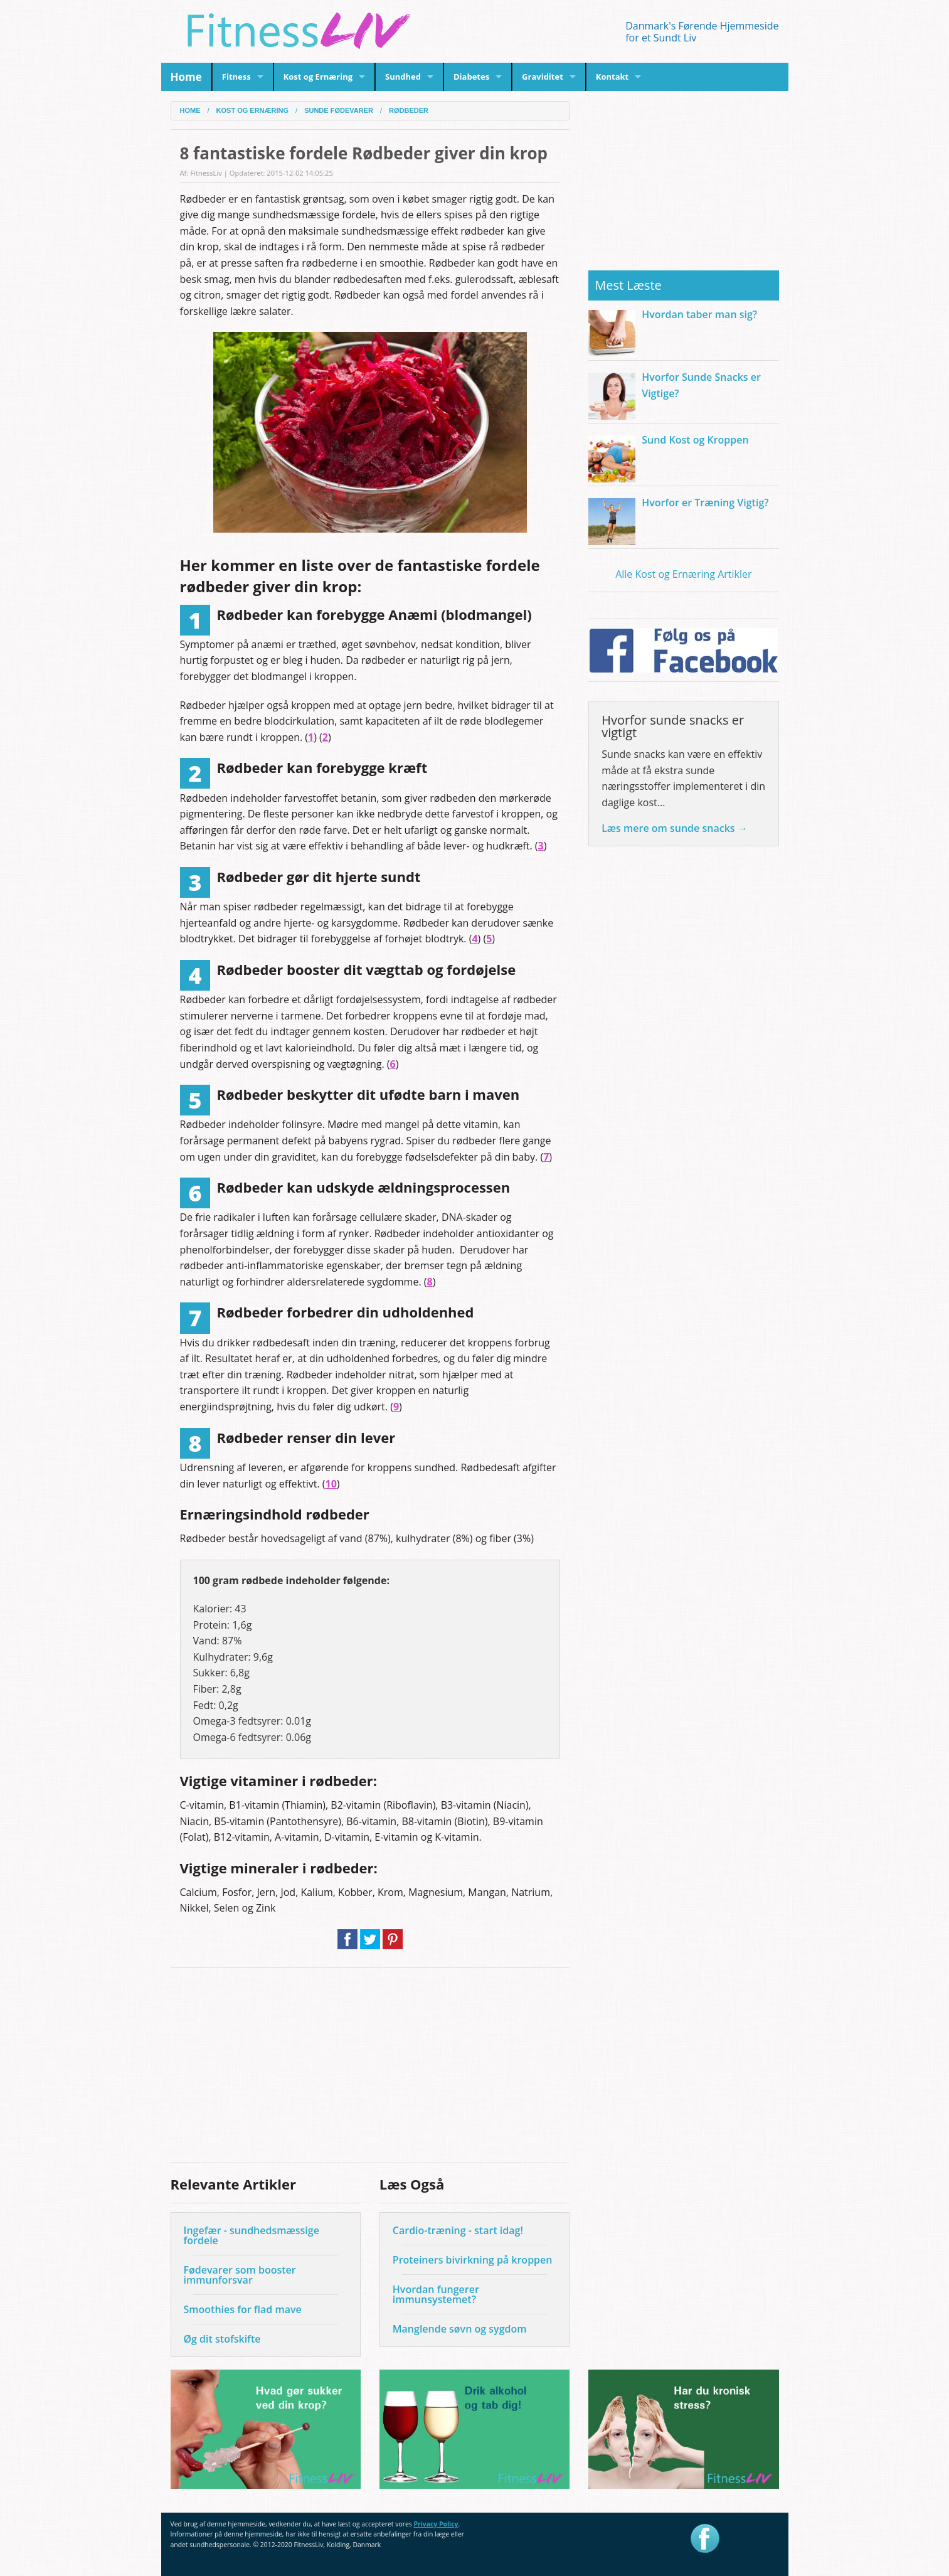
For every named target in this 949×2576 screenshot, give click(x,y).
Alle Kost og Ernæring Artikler (683, 574)
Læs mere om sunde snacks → (675, 828)
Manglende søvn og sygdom (460, 2329)
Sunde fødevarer (338, 110)
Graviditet (542, 76)
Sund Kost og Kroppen (695, 440)
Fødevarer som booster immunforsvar (240, 2275)
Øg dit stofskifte (222, 2339)
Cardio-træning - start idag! (458, 2230)
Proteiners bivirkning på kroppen (473, 2260)
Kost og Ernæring (318, 76)
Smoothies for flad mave (243, 2309)
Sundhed (403, 76)
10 (331, 1484)
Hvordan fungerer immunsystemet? (436, 2294)
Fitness (236, 76)
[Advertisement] (370, 2065)
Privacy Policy (435, 2524)
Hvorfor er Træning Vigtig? (705, 502)
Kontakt (612, 76)
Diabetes (471, 76)
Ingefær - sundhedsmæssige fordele (251, 2235)
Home (178, 77)
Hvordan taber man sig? (699, 314)
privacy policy (644, 2549)
